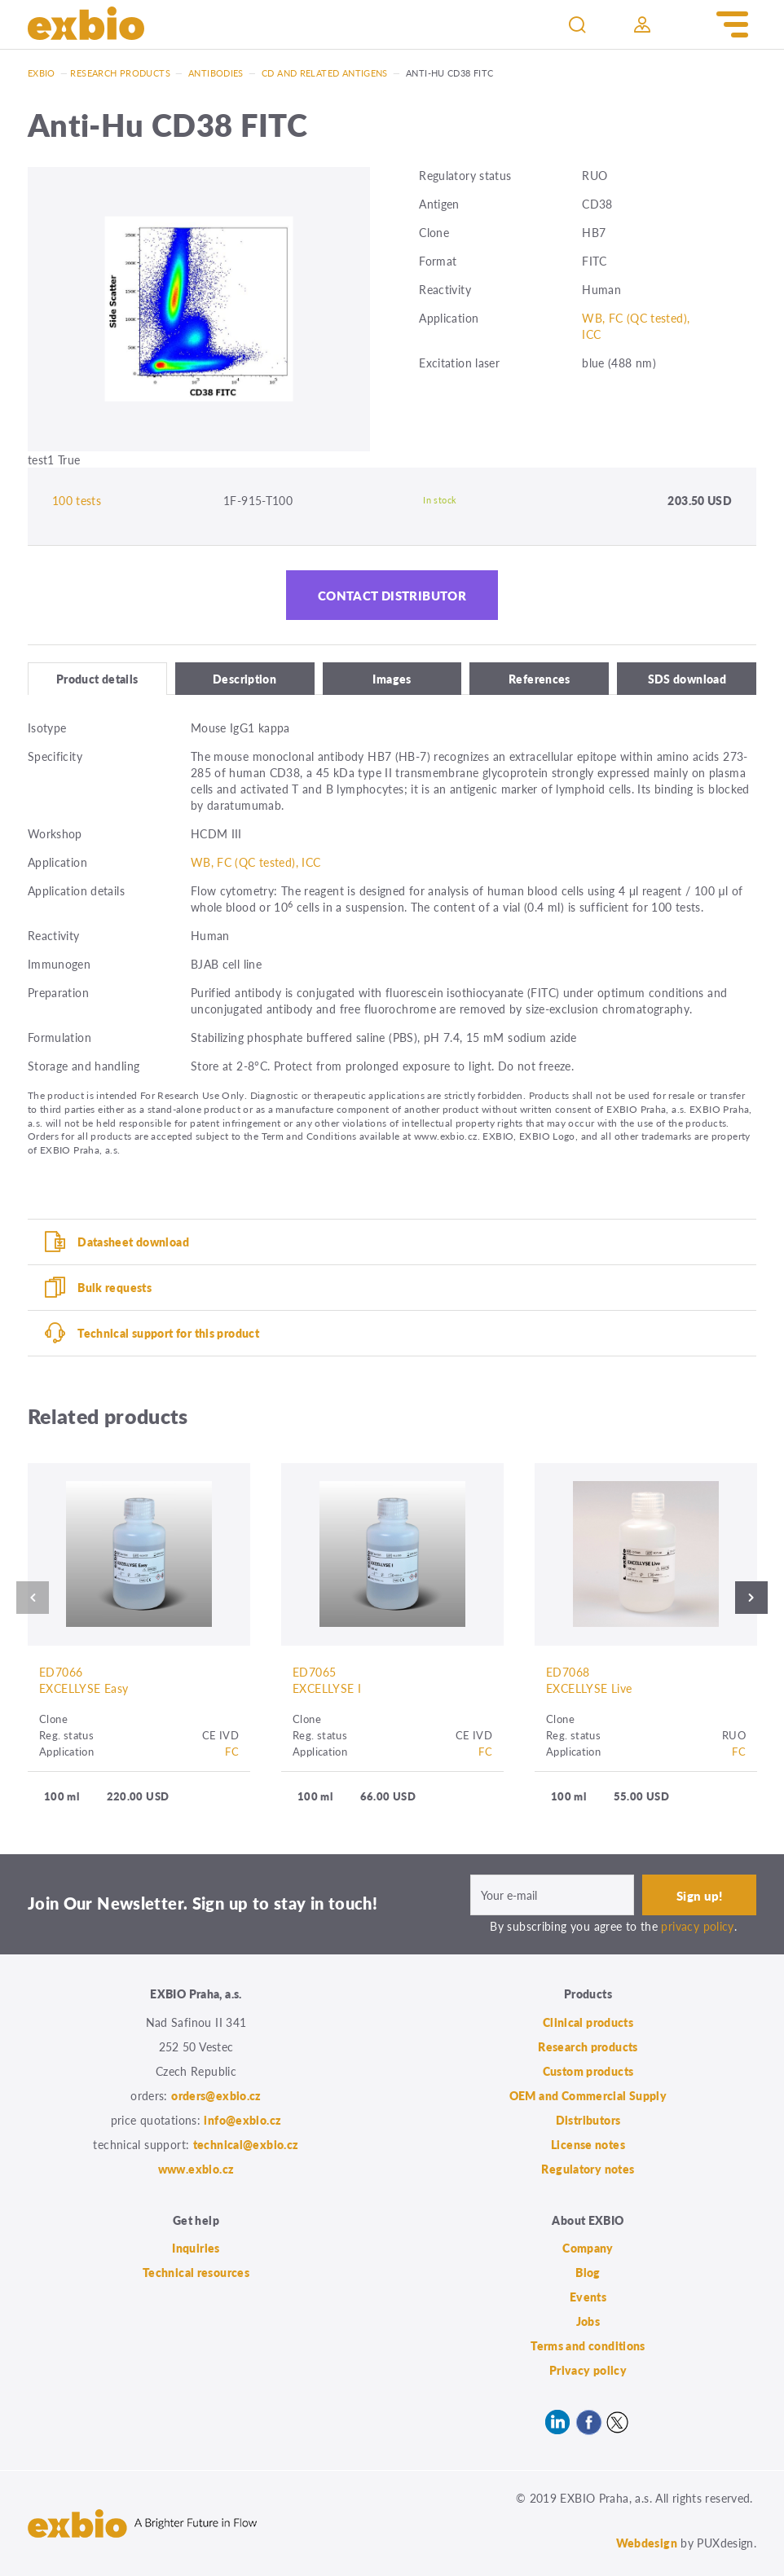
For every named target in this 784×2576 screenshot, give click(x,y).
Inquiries (195, 2248)
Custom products (588, 2071)
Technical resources (196, 2272)
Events (588, 2296)
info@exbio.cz (242, 2120)
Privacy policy (588, 2370)
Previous (28, 1597)
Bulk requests (114, 1287)
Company (588, 2248)
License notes (588, 2144)
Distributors (588, 2120)
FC (232, 1751)
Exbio (41, 73)
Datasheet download (133, 1241)
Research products (120, 73)
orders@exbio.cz (216, 2095)
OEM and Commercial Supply (588, 2095)
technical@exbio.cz (246, 2144)
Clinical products (588, 2022)
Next (755, 1597)
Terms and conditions (588, 2345)
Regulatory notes (587, 2169)
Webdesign (646, 2542)
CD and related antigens (325, 73)
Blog (588, 2272)
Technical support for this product (168, 1333)
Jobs (588, 2321)
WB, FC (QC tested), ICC (256, 862)
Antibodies (216, 73)
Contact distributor (392, 595)
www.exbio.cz (196, 2169)
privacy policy (697, 1926)
